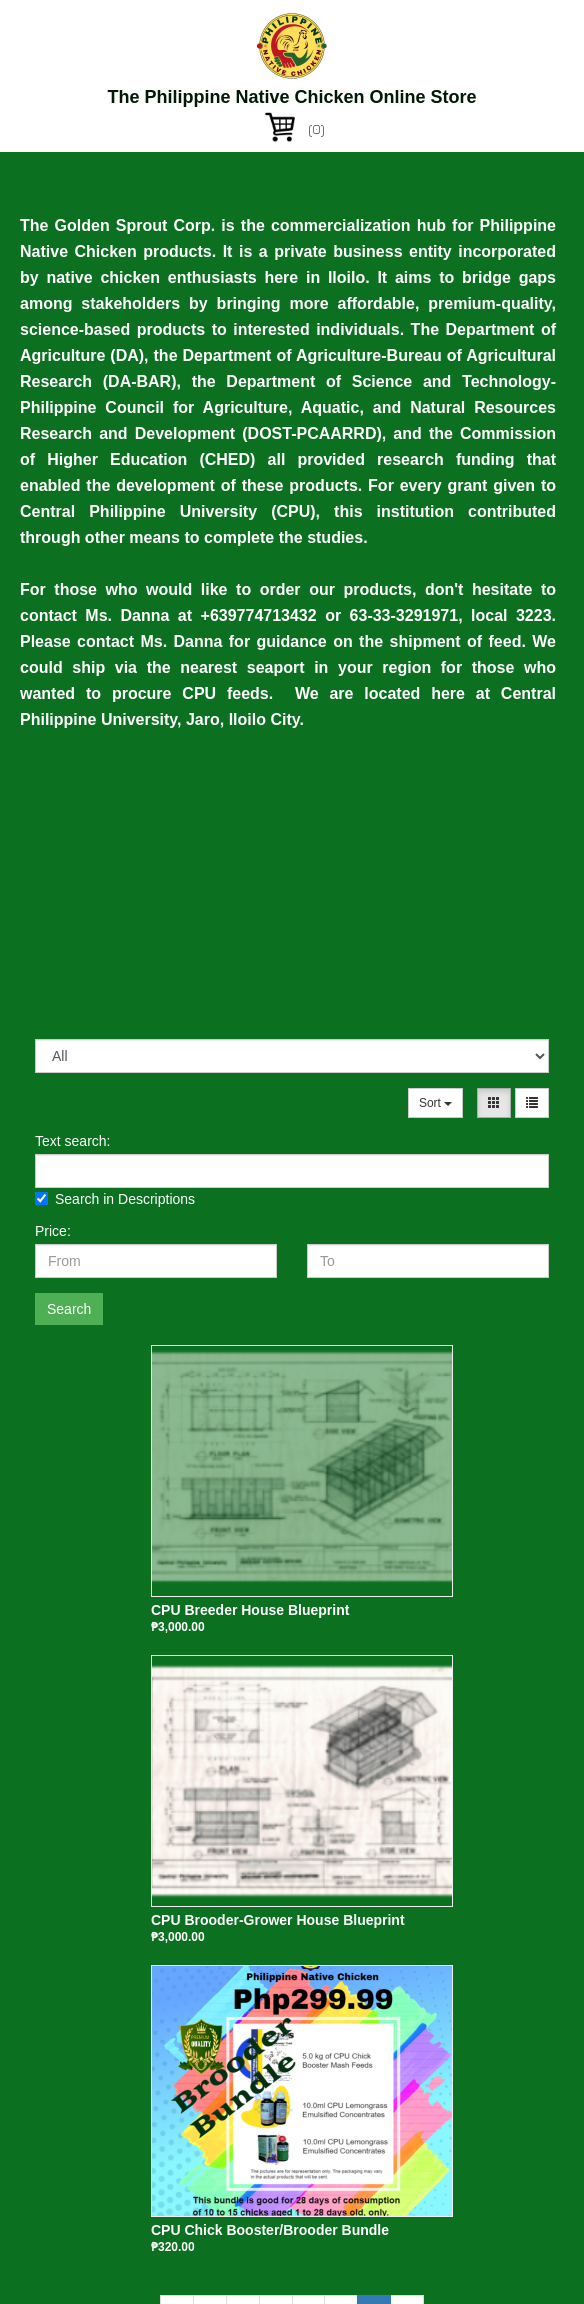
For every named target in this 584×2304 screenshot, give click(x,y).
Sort (435, 1103)
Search (69, 1309)
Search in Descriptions (115, 1199)
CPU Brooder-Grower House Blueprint (278, 1920)
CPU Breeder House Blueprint (250, 1610)
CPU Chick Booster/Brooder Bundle (270, 2230)
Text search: (72, 1141)
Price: (53, 1231)
